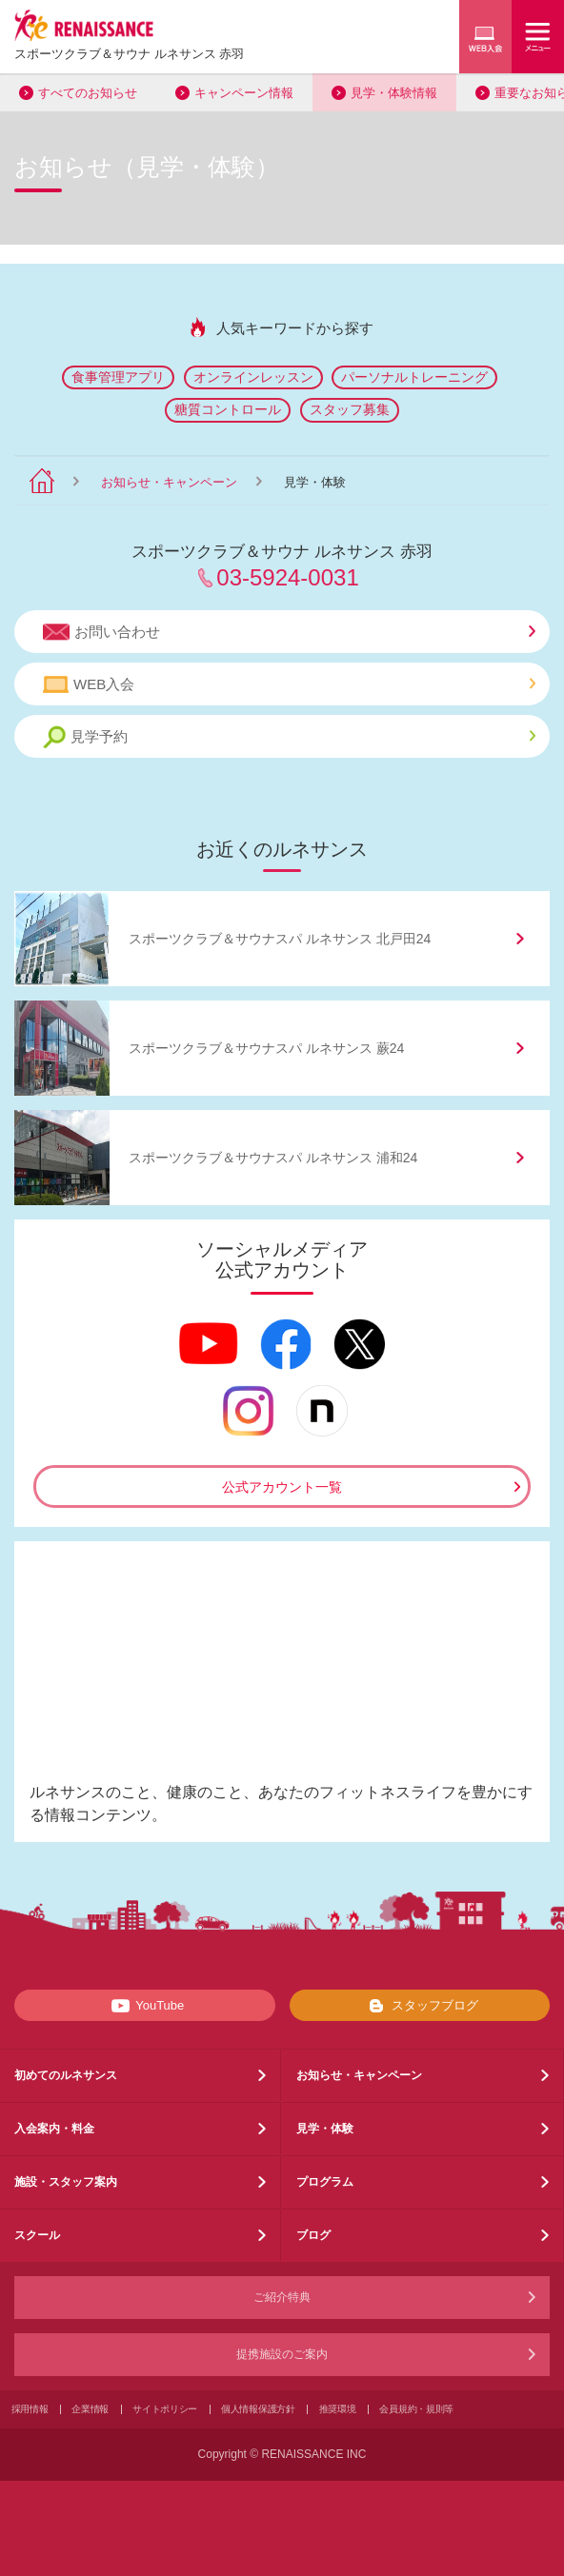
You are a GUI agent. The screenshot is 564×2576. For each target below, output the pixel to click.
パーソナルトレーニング (414, 377)
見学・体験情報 (394, 93)
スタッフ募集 (350, 409)
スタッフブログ (419, 2006)
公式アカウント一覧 (282, 1487)
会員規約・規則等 (416, 2409)
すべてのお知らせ (87, 93)
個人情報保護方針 (258, 2409)
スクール (37, 2235)
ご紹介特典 (282, 2297)
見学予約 (289, 737)
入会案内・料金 (54, 2128)
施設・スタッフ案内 (65, 2182)
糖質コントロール (227, 409)
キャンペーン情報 (243, 93)
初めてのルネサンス (65, 2075)
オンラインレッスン (253, 377)
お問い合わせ (289, 632)
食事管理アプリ (118, 377)
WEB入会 (289, 684)
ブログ (313, 2235)
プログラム (324, 2182)
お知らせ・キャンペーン (169, 482)
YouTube (144, 2006)
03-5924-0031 (287, 577)
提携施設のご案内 (282, 2354)
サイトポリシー (164, 2409)
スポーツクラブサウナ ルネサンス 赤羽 (129, 54)
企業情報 (90, 2409)
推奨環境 (337, 2409)
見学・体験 (324, 2128)
